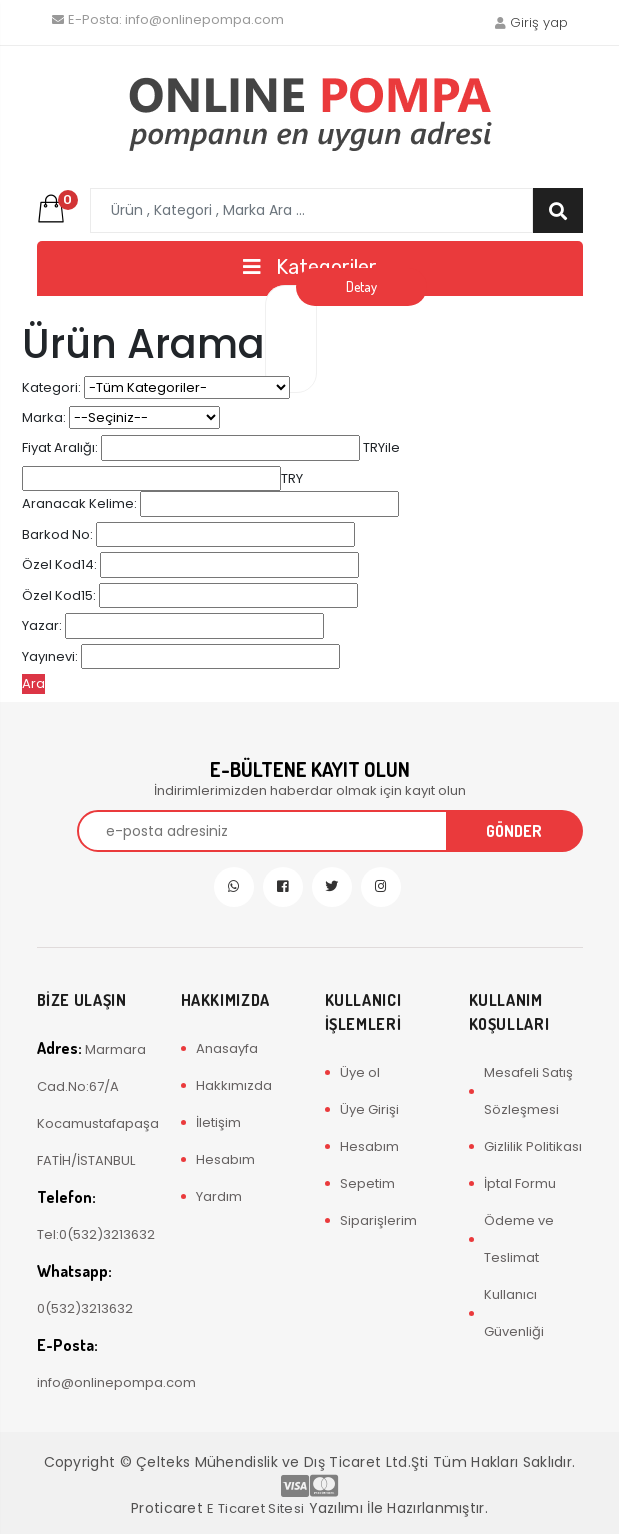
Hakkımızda (234, 1085)
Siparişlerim (378, 1220)
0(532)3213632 (85, 1289)
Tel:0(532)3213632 (94, 1215)
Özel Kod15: (59, 595)
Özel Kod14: (59, 564)
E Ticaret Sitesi (255, 1508)
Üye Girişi (369, 1109)
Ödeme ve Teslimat (519, 1239)
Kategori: (51, 387)
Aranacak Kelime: (79, 503)
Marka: (44, 417)
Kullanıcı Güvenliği (514, 1313)
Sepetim (367, 1183)
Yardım (219, 1196)
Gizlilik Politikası (533, 1146)
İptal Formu (520, 1183)
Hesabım (225, 1159)
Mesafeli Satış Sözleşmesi (528, 1091)
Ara (33, 683)
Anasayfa (227, 1048)
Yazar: (42, 625)
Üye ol (360, 1072)
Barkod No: (57, 534)
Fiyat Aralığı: (60, 447)
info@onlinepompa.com (168, 19)
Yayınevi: (50, 656)
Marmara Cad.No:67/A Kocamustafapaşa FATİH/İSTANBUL (94, 1104)
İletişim (218, 1122)
